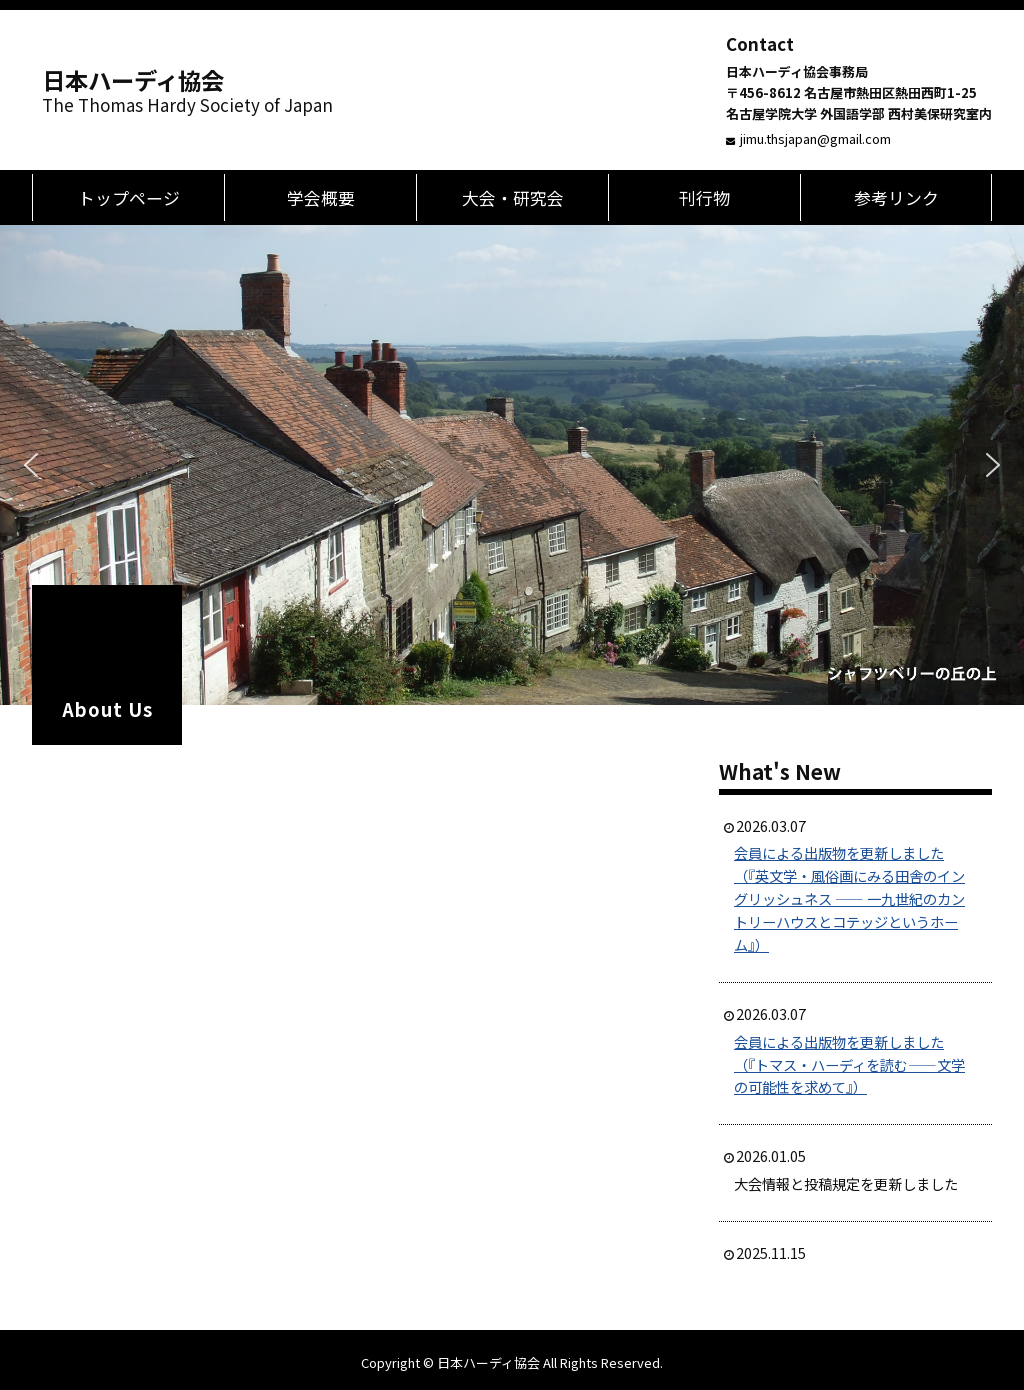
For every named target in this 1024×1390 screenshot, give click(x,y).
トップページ (129, 197)
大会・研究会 (513, 197)
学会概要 (321, 197)
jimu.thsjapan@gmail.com (815, 138)
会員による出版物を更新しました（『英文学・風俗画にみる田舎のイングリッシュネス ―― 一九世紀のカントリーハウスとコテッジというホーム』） (849, 898)
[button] (31, 465)
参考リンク (896, 197)
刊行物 (704, 197)
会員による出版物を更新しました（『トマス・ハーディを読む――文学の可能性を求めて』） (849, 1064)
